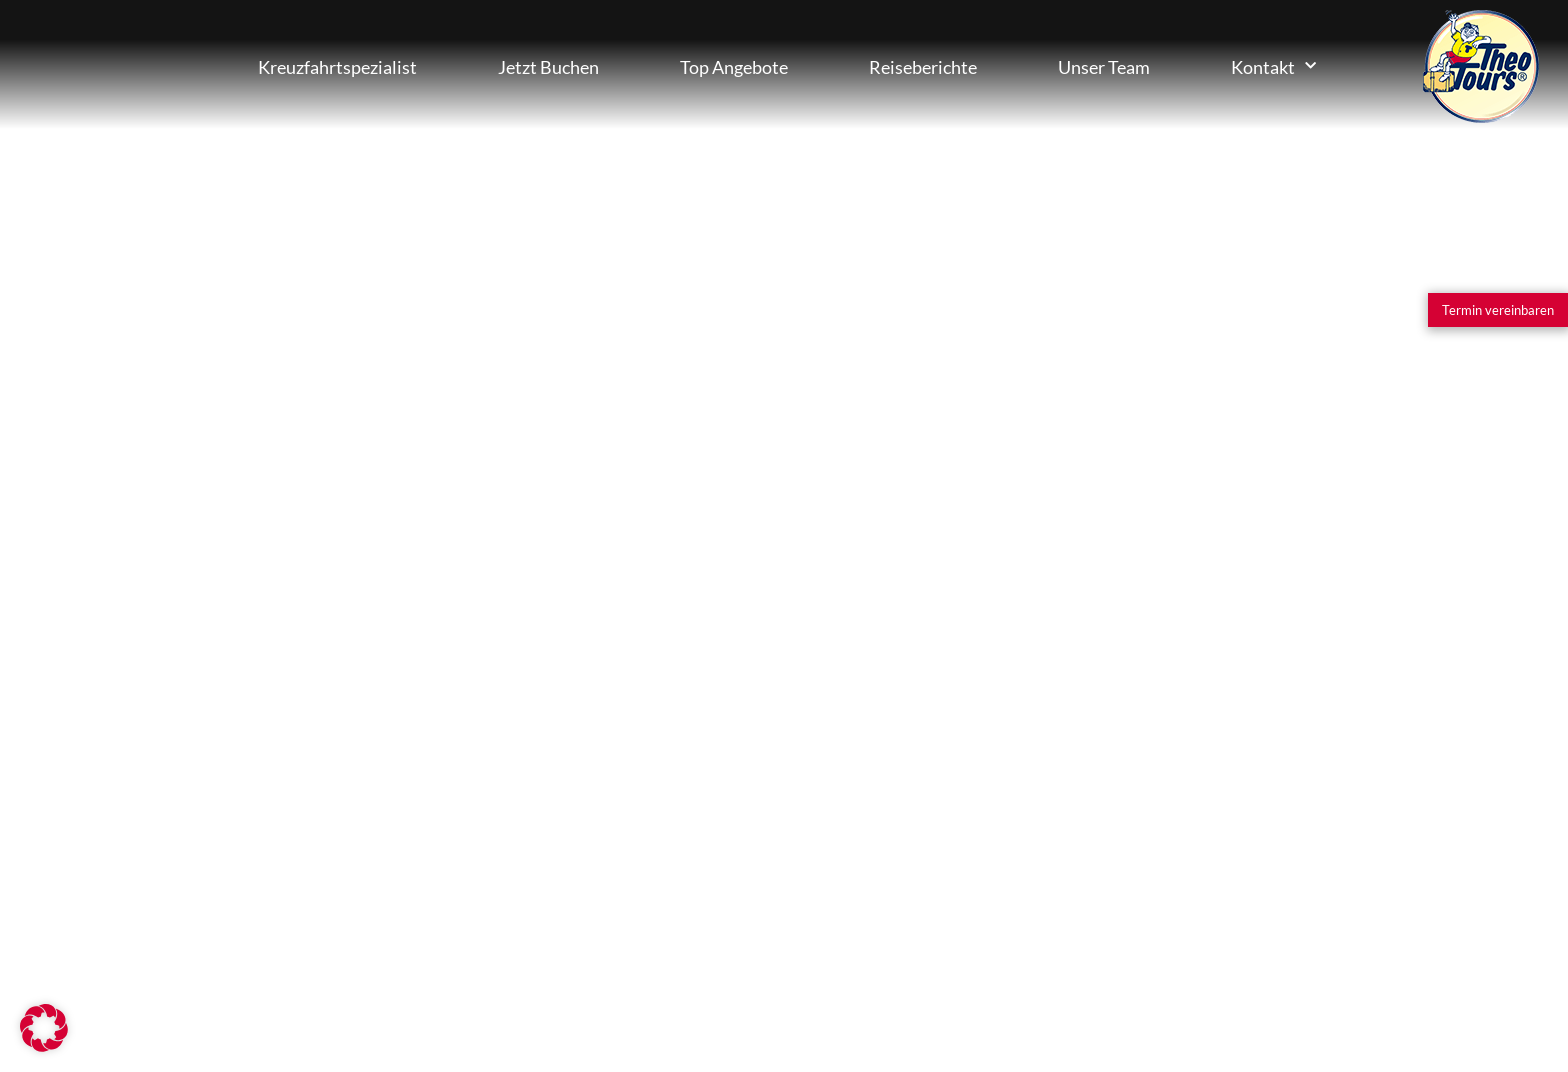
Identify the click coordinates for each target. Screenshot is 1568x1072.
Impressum (589, 963)
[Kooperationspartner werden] (190, 963)
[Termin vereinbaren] (1498, 310)
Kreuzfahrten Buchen (119, 66)
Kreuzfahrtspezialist (337, 67)
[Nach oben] (1492, 963)
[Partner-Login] (409, 963)
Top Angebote (734, 67)
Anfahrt (678, 647)
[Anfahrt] (601, 635)
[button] (44, 1028)
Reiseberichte (923, 67)
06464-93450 (737, 489)
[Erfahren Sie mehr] (143, 850)
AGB (959, 963)
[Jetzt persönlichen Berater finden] (207, 560)
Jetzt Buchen (548, 67)
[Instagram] (1145, 963)
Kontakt (1273, 66)
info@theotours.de (782, 576)
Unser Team (1104, 67)
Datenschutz (772, 963)
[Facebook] (1328, 963)
